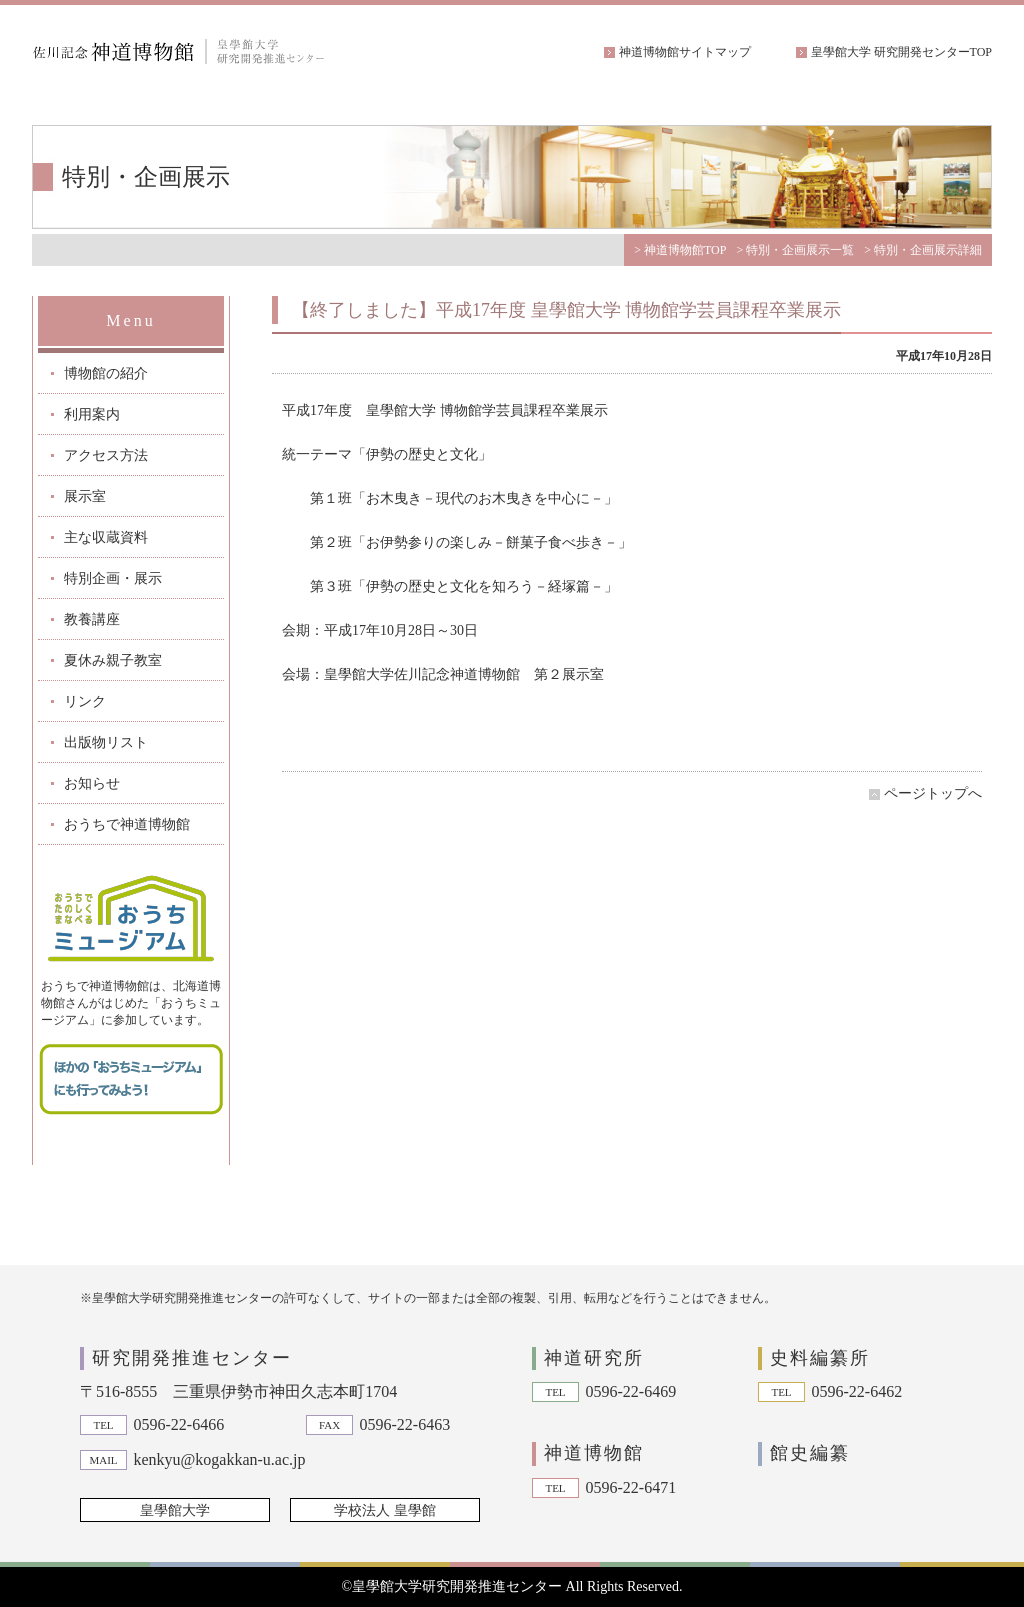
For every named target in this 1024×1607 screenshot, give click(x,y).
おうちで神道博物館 (127, 824)
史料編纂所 (820, 1358)
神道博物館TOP (685, 250)
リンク (85, 701)
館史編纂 (810, 1453)
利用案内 (92, 414)
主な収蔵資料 (106, 537)
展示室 (85, 496)
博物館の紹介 (106, 373)
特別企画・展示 (113, 578)
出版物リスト (106, 742)
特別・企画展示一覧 (800, 250)
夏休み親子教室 (113, 660)
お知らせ (92, 783)
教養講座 (92, 619)
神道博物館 (594, 1453)
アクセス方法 (106, 455)
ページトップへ (933, 793)
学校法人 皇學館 (385, 1510)
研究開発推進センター (192, 1358)
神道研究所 (594, 1358)
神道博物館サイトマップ (685, 52)
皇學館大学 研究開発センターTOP (901, 52)
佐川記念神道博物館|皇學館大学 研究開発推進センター (182, 52)
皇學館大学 (175, 1510)
